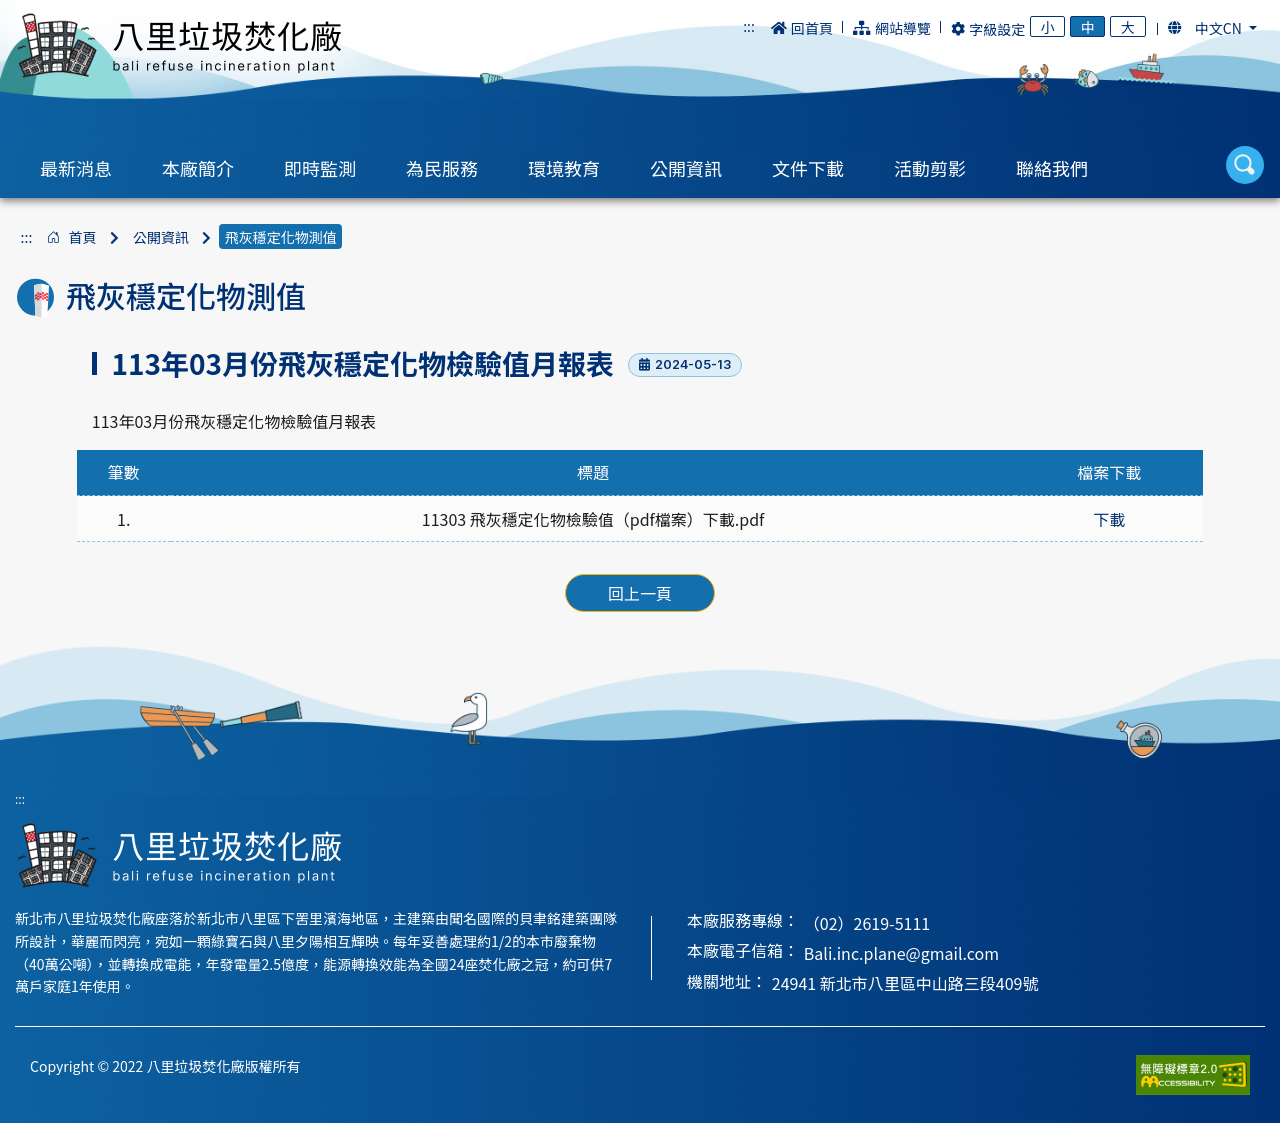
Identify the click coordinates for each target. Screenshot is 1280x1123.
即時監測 (320, 168)
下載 (1109, 519)
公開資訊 (686, 168)
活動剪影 (930, 168)
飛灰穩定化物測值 (281, 237)
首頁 (82, 237)
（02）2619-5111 (867, 923)
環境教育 (564, 168)
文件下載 (808, 168)
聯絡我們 (1052, 168)
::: (749, 26)
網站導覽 (892, 28)
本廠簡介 (198, 168)
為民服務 (442, 168)
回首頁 (802, 28)
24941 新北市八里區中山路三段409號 (905, 983)
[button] (1212, 28)
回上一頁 (640, 593)
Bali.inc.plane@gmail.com (901, 953)
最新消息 (76, 168)
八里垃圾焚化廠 (179, 45)
